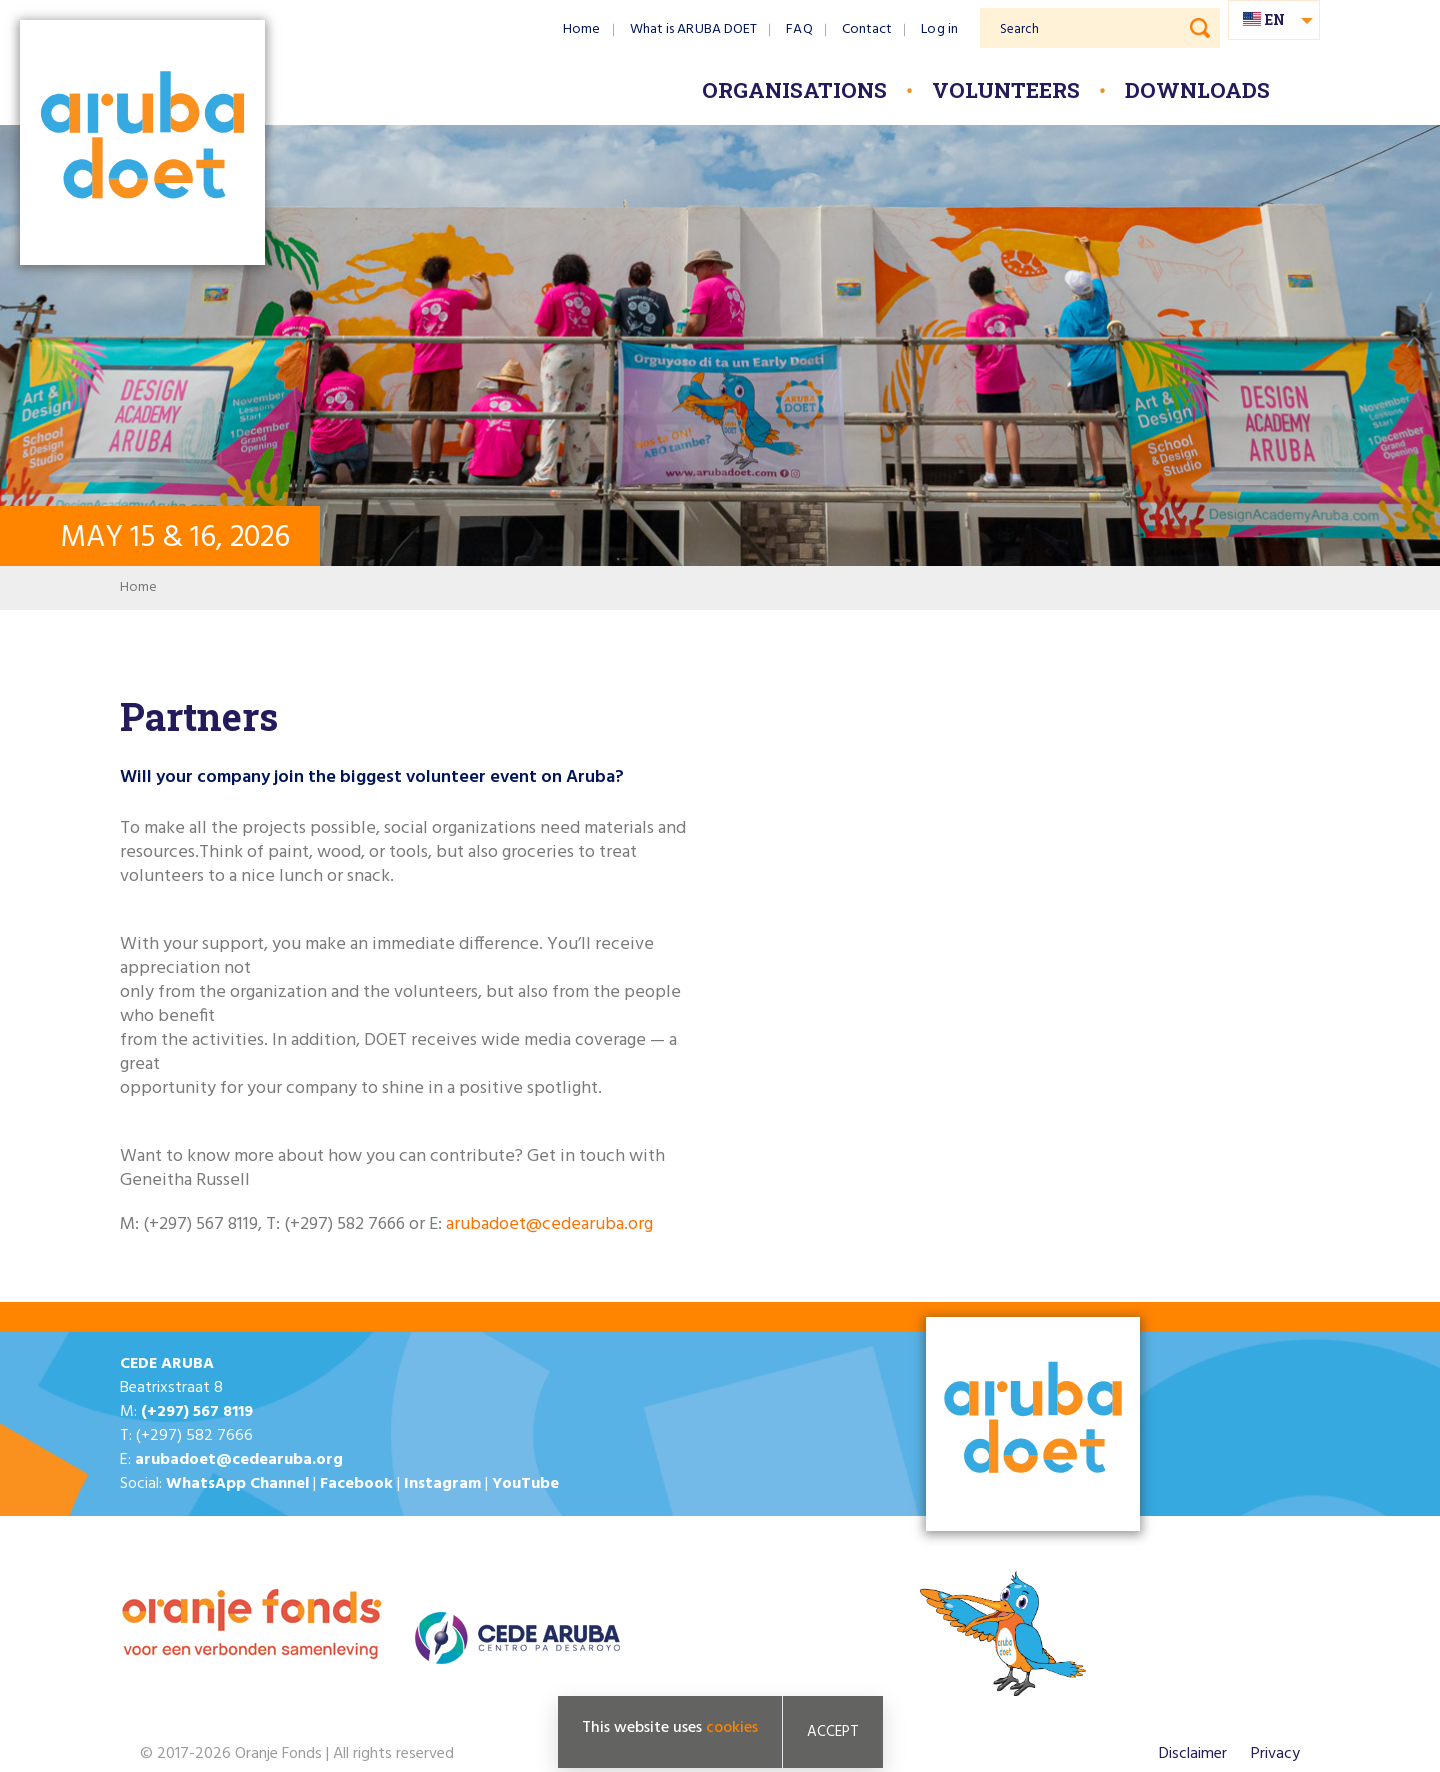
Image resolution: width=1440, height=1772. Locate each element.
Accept (833, 1732)
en (1275, 19)
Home (581, 29)
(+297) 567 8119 (197, 1412)
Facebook (356, 1484)
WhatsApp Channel (237, 1484)
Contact (867, 29)
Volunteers (1006, 90)
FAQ (799, 29)
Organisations (794, 90)
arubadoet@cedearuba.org (549, 1224)
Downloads (1197, 90)
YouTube (525, 1484)
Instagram (442, 1484)
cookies (732, 1728)
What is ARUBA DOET (694, 29)
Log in (939, 29)
